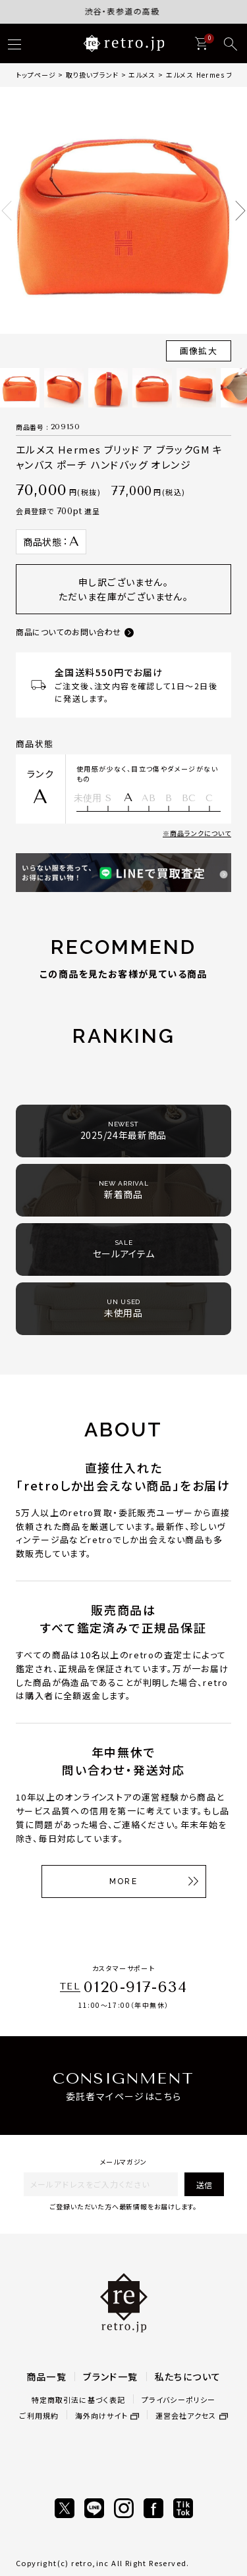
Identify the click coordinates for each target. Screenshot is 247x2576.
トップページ (36, 75)
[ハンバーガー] (14, 44)
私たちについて (188, 2376)
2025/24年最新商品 (123, 1131)
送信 (204, 2184)
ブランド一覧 (110, 2376)
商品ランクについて (200, 833)
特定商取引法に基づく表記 (78, 2399)
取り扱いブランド (92, 75)
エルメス (141, 75)
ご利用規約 (39, 2415)
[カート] (201, 43)
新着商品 (124, 1190)
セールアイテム (124, 1249)
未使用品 (123, 1308)
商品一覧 (46, 2376)
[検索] (230, 44)
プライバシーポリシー (178, 2399)
